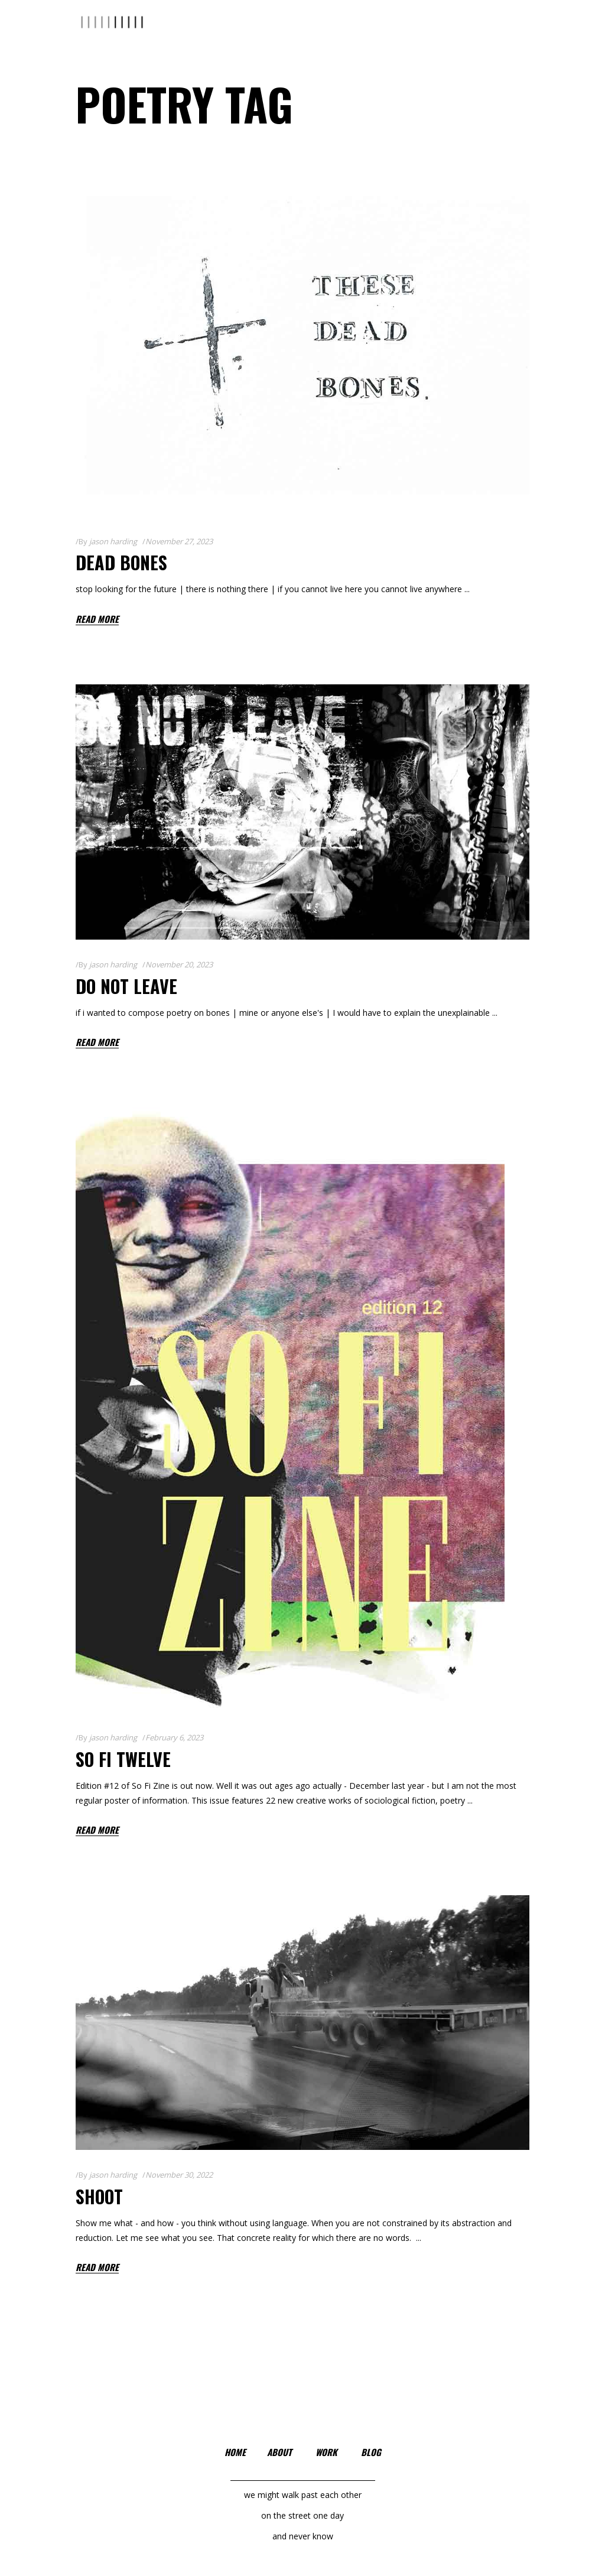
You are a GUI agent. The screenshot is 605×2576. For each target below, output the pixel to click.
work (326, 2451)
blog (371, 2451)
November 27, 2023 (179, 541)
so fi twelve (123, 1759)
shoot (99, 2196)
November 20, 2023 (179, 964)
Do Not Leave (126, 986)
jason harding (113, 541)
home (235, 2451)
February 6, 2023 (174, 1737)
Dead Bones (121, 562)
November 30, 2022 (179, 2174)
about (279, 2451)
